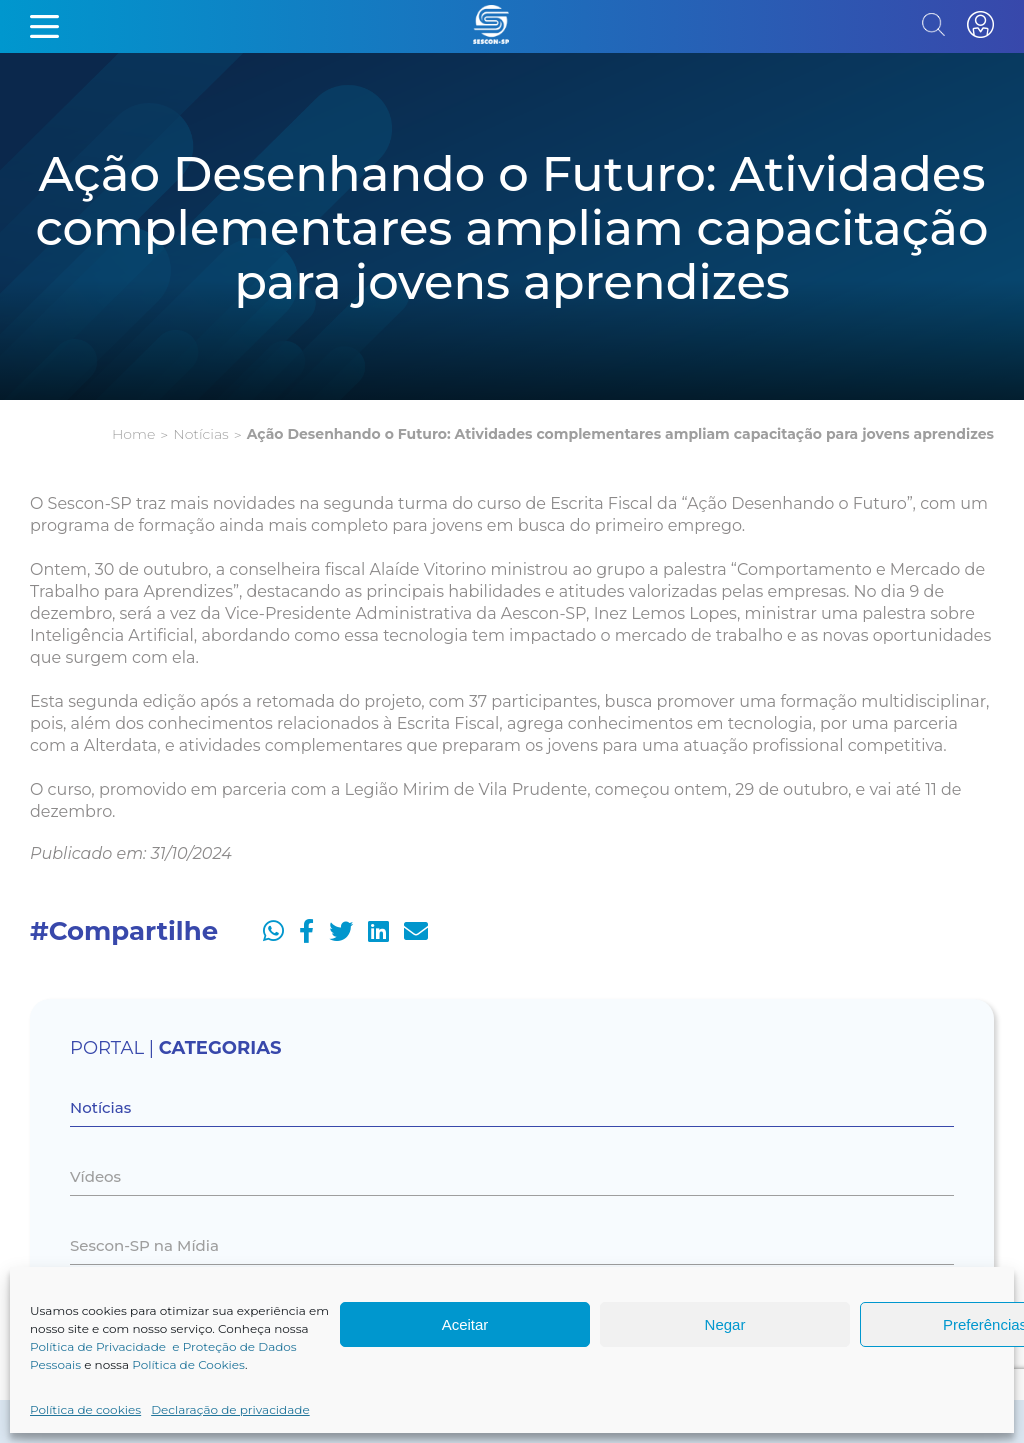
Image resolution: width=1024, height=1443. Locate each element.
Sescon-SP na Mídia (144, 1245)
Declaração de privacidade (230, 1409)
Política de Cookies (188, 1364)
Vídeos (95, 1176)
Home (133, 434)
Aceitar (465, 1324)
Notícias (200, 434)
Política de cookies (85, 1409)
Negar (725, 1324)
